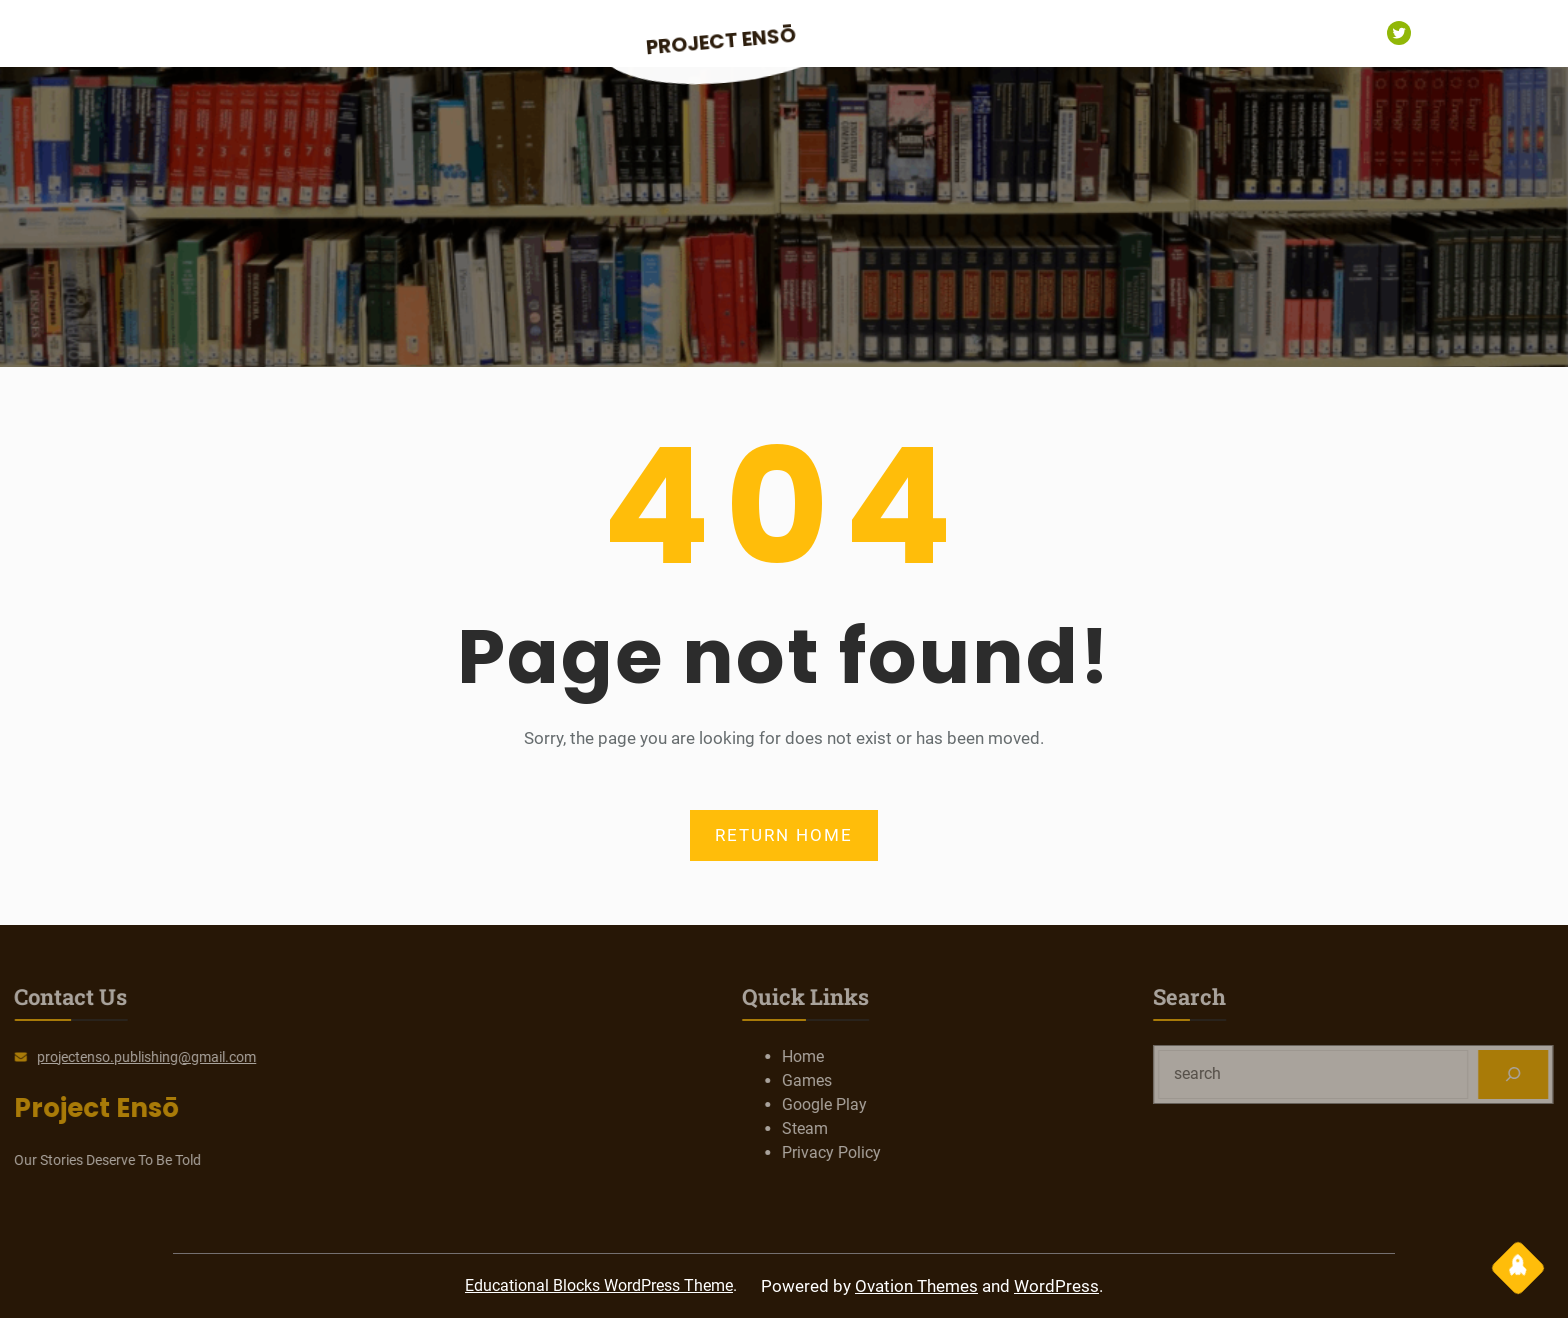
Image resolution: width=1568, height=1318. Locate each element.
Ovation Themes (916, 1286)
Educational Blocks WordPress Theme (599, 1285)
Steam (869, 1128)
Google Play (888, 1104)
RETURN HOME (784, 835)
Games (871, 1080)
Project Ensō (721, 41)
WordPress (1056, 1286)
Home (867, 1056)
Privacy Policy (895, 1152)
